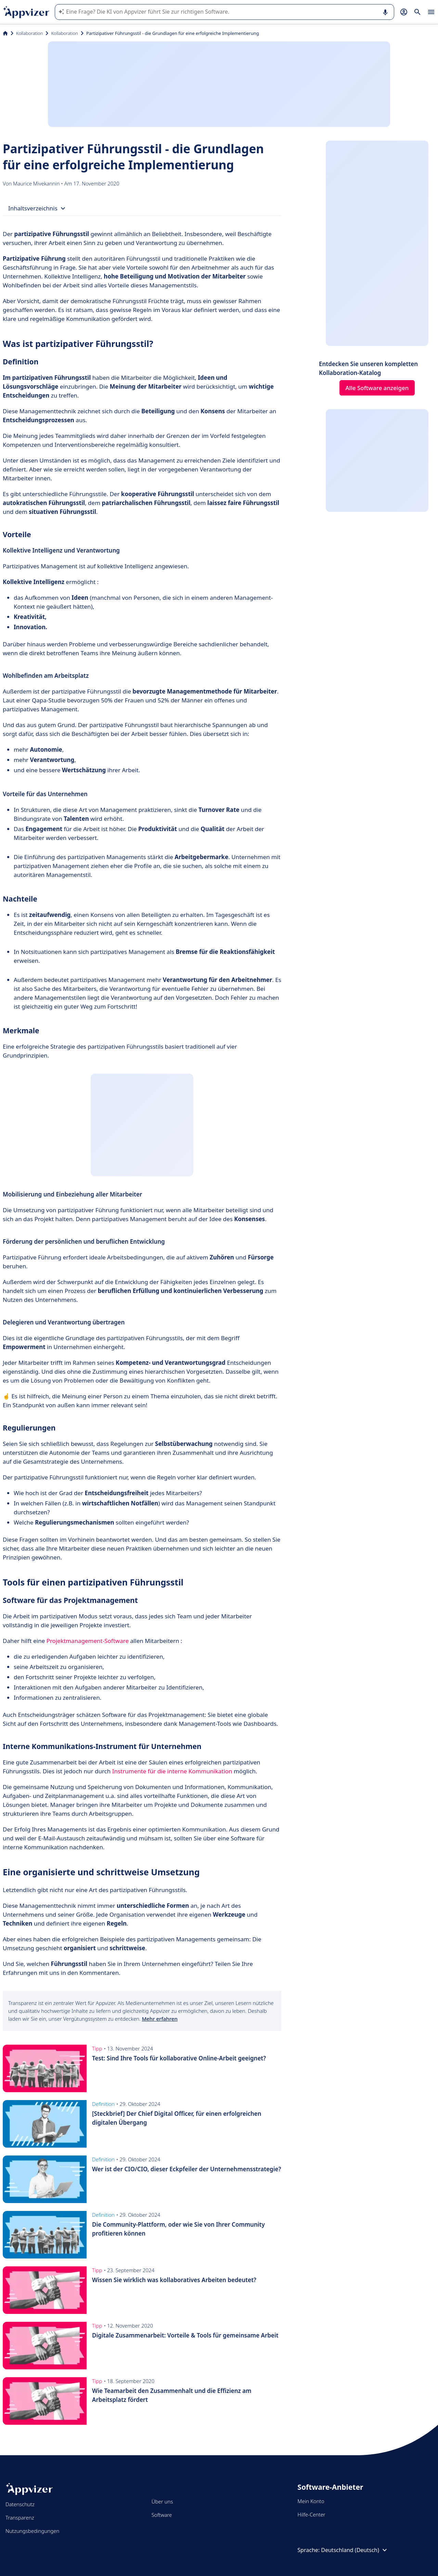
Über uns (162, 2501)
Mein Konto (310, 2501)
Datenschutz (20, 2504)
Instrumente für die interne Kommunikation (172, 1771)
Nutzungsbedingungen (32, 2530)
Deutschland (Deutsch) (355, 2550)
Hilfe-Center (311, 2514)
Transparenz (19, 2517)
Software (162, 2514)
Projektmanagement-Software (88, 1641)
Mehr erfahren (159, 2018)
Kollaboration (29, 33)
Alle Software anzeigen (377, 388)
